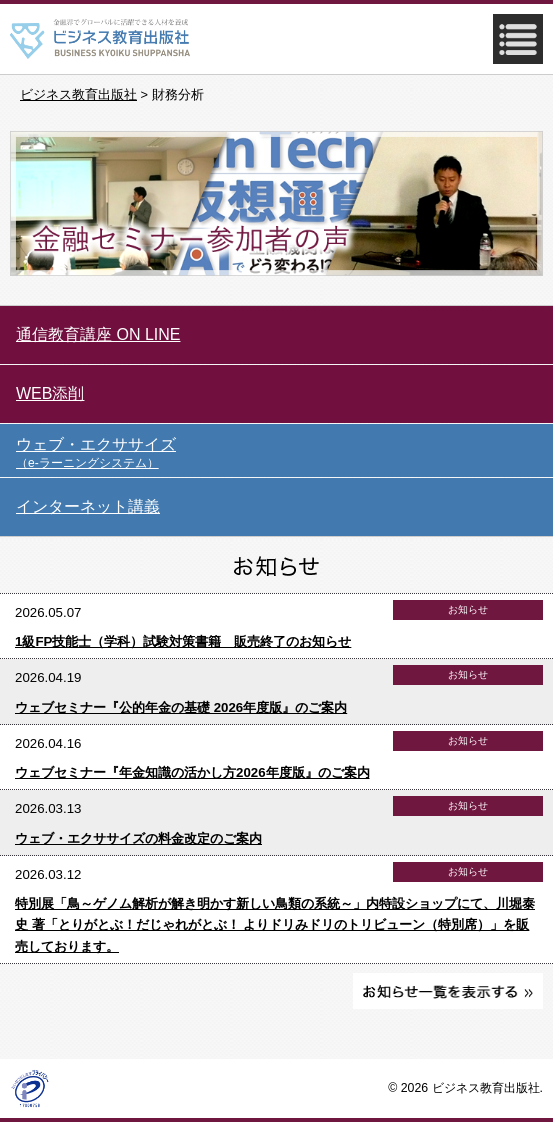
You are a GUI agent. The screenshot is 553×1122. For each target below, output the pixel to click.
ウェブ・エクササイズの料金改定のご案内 (138, 838)
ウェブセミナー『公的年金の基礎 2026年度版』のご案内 (181, 707)
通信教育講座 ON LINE (98, 334)
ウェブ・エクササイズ (284, 453)
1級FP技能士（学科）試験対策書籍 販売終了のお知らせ (183, 641)
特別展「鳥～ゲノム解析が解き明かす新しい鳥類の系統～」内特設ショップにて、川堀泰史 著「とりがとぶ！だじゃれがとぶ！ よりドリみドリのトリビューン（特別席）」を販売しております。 (275, 925)
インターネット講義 (88, 506)
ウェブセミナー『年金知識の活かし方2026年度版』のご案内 (192, 772)
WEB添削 (50, 393)
